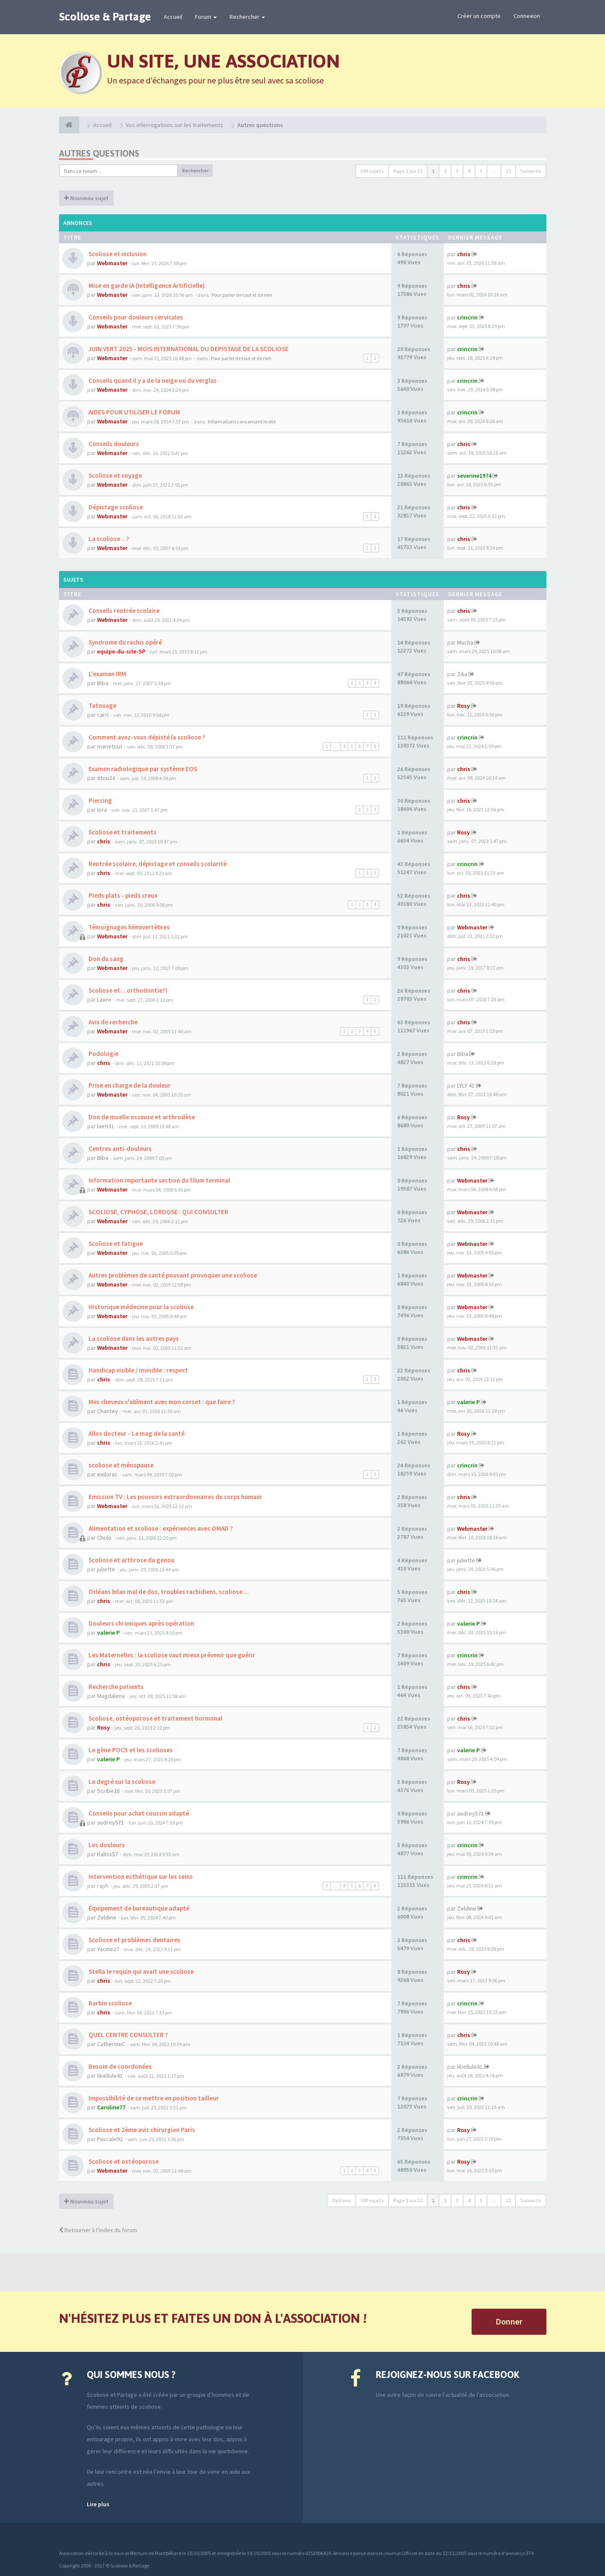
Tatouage (101, 705)
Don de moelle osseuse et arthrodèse (141, 1117)
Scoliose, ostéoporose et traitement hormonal (154, 1718)
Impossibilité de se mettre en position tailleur (153, 2098)
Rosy (463, 706)
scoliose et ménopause (120, 1465)
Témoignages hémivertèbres (128, 927)
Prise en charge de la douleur (129, 1085)
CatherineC (111, 2044)
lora (102, 809)
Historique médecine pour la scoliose (140, 1307)
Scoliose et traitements (121, 832)
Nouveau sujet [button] (86, 198)
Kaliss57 (107, 1854)
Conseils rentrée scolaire (123, 610)
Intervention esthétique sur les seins (140, 1876)
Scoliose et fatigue (115, 1243)
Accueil (173, 17)
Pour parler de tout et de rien (242, 295)
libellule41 (110, 2075)
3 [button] (457, 171)
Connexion (527, 16)
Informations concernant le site (242, 421)
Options (341, 2200)
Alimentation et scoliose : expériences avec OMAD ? (160, 1528)
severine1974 (474, 475)
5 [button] (481, 171)
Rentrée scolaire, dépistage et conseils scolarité (157, 864)
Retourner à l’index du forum (98, 2230)
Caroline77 (111, 2107)
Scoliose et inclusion (117, 254)
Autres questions (99, 153)
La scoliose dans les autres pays (133, 1338)
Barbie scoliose (109, 2003)
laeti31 (105, 1126)
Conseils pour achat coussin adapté (138, 1813)
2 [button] (445, 171)
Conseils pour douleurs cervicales (135, 317)
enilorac (107, 1474)
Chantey (107, 1411)
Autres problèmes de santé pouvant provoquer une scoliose (172, 1275)
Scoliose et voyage (114, 475)
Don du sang (105, 959)
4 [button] (469, 171)
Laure (104, 999)
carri (103, 715)
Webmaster (112, 263)
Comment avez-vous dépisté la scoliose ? (146, 737)
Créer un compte (479, 16)
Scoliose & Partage (105, 16)
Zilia (462, 674)
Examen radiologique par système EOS (142, 769)
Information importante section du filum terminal (158, 1180)
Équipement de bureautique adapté (138, 1908)
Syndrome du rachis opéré (124, 642)
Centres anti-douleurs (119, 1149)
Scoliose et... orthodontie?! (127, 990)
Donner (509, 2321)
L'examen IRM (106, 674)
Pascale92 (110, 2139)
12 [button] (508, 171)
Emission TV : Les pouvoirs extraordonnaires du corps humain (174, 1497)
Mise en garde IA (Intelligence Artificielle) (146, 285)
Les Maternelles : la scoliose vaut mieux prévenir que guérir (171, 1655)
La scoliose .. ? (108, 539)
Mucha (465, 642)
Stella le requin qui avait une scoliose (140, 1971)
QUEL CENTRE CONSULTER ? (127, 2035)
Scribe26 (108, 1791)
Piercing (99, 800)
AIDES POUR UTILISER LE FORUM (133, 412)
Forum (206, 17)
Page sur (407, 171)
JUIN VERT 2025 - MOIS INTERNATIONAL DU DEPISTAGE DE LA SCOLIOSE (188, 349)
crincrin (467, 317)
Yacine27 (108, 1949)
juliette (106, 1569)
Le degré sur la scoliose (121, 1781)
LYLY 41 (466, 1085)
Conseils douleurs (113, 444)
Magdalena (111, 1696)
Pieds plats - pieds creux (122, 895)
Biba (102, 683)
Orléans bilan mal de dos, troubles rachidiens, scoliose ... (168, 1592)
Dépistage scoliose (115, 507)
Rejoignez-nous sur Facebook (447, 2374)
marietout (109, 746)
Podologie (102, 1054)
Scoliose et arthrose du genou (130, 1560)
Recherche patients (115, 1687)
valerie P (468, 1402)
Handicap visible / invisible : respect (137, 1370)
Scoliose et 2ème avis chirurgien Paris (141, 2130)
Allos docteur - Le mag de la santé (136, 1433)
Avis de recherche (112, 1022)
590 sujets (372, 171)
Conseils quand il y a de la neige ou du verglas (152, 380)
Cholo (104, 1537)
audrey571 (110, 1822)
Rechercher (247, 17)
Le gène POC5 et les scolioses (130, 1750)
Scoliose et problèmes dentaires (133, 1940)
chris (463, 254)
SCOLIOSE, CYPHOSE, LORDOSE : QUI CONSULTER (157, 1212)
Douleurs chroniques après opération (140, 1623)
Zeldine (106, 1917)
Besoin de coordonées (119, 2066)
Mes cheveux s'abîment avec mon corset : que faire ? (161, 1402)
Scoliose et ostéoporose (123, 2161)
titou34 (106, 778)
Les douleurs (106, 1845)
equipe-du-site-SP (121, 651)
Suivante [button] (530, 171)
